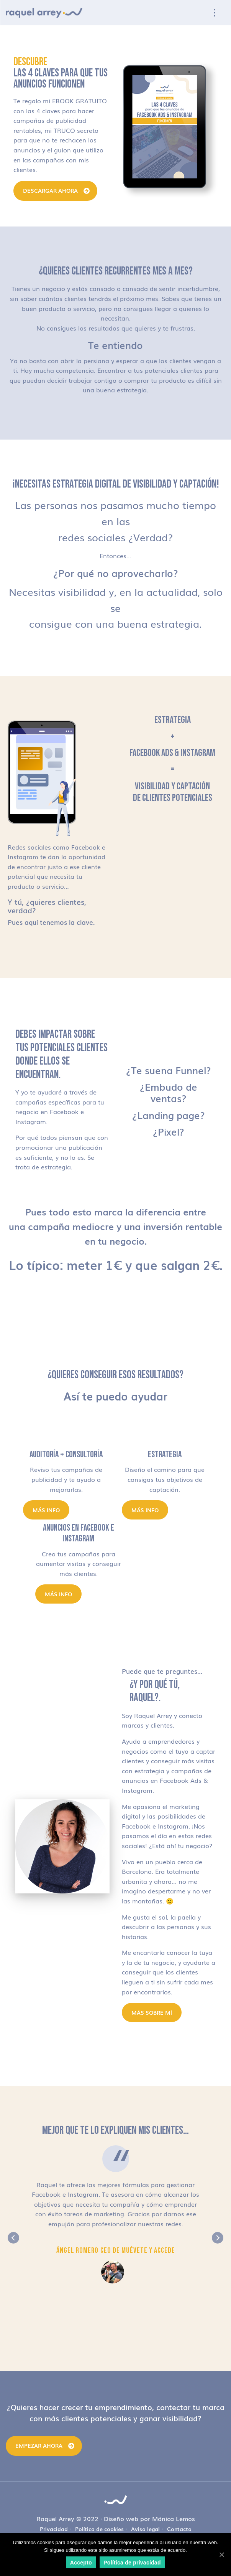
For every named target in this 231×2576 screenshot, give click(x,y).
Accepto (81, 2562)
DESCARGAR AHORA (50, 190)
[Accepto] (221, 2554)
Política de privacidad (132, 2562)
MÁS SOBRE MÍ (151, 2012)
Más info (46, 1510)
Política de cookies (99, 2529)
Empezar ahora (38, 2445)
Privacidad (54, 2529)
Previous (13, 2238)
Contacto (179, 2529)
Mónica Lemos (173, 2518)
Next (217, 2238)
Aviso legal (145, 2529)
